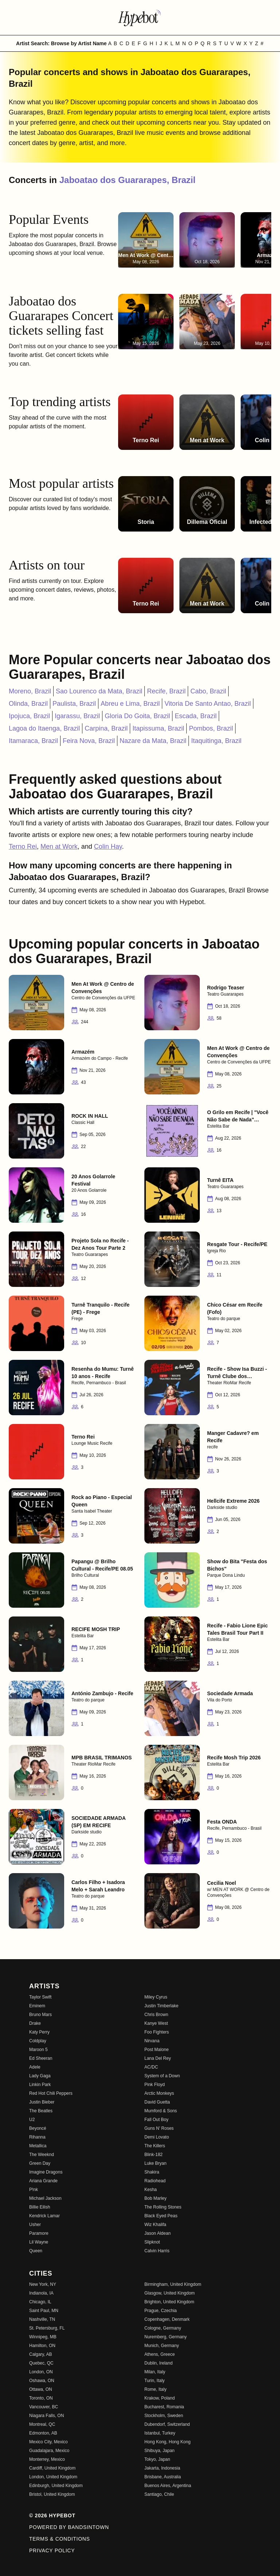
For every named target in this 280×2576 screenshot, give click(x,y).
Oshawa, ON (41, 2380)
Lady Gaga (40, 2075)
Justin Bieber (41, 2102)
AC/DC (151, 2067)
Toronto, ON (41, 2398)
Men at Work (59, 846)
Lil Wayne (38, 2242)
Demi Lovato (156, 2137)
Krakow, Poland (159, 2398)
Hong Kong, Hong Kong (167, 2441)
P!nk (33, 2189)
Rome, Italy (155, 2389)
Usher (35, 2224)
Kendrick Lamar (44, 2215)
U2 (32, 2119)
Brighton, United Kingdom (169, 2301)
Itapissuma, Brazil (158, 728)
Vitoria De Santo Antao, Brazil (207, 703)
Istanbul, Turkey (159, 2433)
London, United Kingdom (53, 2476)
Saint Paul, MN (43, 2310)
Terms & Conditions (59, 2539)
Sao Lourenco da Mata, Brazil (99, 691)
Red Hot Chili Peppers (51, 2093)
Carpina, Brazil (106, 728)
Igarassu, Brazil (77, 716)
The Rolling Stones (162, 2207)
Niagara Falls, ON (46, 2415)
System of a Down (162, 2075)
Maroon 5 (38, 2049)
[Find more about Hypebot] (140, 17)
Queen (35, 2250)
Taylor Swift (40, 1997)
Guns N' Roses (159, 2128)
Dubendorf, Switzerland (167, 2424)
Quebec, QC (41, 2363)
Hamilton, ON (42, 2345)
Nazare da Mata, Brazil (153, 740)
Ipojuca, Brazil (29, 716)
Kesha (150, 2189)
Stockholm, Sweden (163, 2415)
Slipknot (152, 2242)
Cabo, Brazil (208, 691)
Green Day (39, 2163)
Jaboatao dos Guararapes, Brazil (127, 180)
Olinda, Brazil (28, 703)
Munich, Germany (161, 2345)
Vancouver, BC (43, 2406)
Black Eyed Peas (161, 2215)
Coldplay (37, 2040)
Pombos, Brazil (211, 728)
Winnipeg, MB (43, 2336)
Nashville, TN (42, 2319)
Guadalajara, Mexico (49, 2450)
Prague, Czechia (160, 2310)
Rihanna (37, 2137)
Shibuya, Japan (159, 2450)
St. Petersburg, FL (47, 2328)
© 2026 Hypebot (52, 2515)
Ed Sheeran (40, 2058)
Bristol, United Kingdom (52, 2494)
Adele (34, 2067)
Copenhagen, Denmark (167, 2319)
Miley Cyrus (155, 1997)
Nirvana (151, 2040)
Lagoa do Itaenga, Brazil (44, 728)
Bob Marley (155, 2198)
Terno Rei (23, 846)
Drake (35, 2023)
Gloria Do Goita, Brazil (137, 716)
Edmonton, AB (43, 2433)
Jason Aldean (157, 2233)
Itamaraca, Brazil (33, 740)
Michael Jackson (45, 2198)
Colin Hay (108, 846)
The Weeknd (41, 2154)
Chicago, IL (40, 2301)
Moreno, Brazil (30, 691)
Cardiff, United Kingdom (52, 2468)
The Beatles (40, 2110)
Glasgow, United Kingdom (169, 2293)
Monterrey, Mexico (47, 2459)
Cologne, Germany (162, 2328)
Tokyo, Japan (157, 2459)
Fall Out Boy (156, 2119)
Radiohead (155, 2180)
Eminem (37, 2005)
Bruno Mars (40, 2014)
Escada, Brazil (196, 716)
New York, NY (42, 2284)
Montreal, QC (42, 2424)
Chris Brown (156, 2014)
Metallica (37, 2145)
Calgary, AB (40, 2354)
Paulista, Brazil (74, 703)
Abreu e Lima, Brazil (130, 703)
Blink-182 (153, 2154)
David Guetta (157, 2102)
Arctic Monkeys (159, 2093)
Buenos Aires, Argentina (167, 2485)
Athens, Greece (159, 2354)
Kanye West (156, 2023)
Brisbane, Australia (162, 2476)
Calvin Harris (157, 2250)
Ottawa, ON (40, 2389)
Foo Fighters (156, 2032)
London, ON (41, 2371)
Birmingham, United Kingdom (172, 2284)
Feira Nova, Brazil (89, 740)
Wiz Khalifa (155, 2224)
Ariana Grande (43, 2180)
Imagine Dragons (45, 2172)
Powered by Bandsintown (69, 2527)
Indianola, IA (41, 2293)
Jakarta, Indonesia (162, 2468)
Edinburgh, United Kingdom (56, 2485)
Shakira (151, 2172)
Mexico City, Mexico (48, 2441)
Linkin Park (40, 2084)
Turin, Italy (154, 2380)
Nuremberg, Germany (165, 2336)
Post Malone (156, 2049)
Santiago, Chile (159, 2494)
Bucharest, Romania (164, 2406)
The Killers (154, 2145)
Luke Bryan (155, 2163)
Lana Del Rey (157, 2058)
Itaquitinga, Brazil (216, 740)
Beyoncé (37, 2128)
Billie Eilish (39, 2207)
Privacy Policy (52, 2550)
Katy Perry (39, 2032)
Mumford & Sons (160, 2110)
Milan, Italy (154, 2371)
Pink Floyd (154, 2084)
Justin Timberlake (161, 2005)
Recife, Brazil (166, 691)
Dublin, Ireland (158, 2363)
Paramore (38, 2233)
